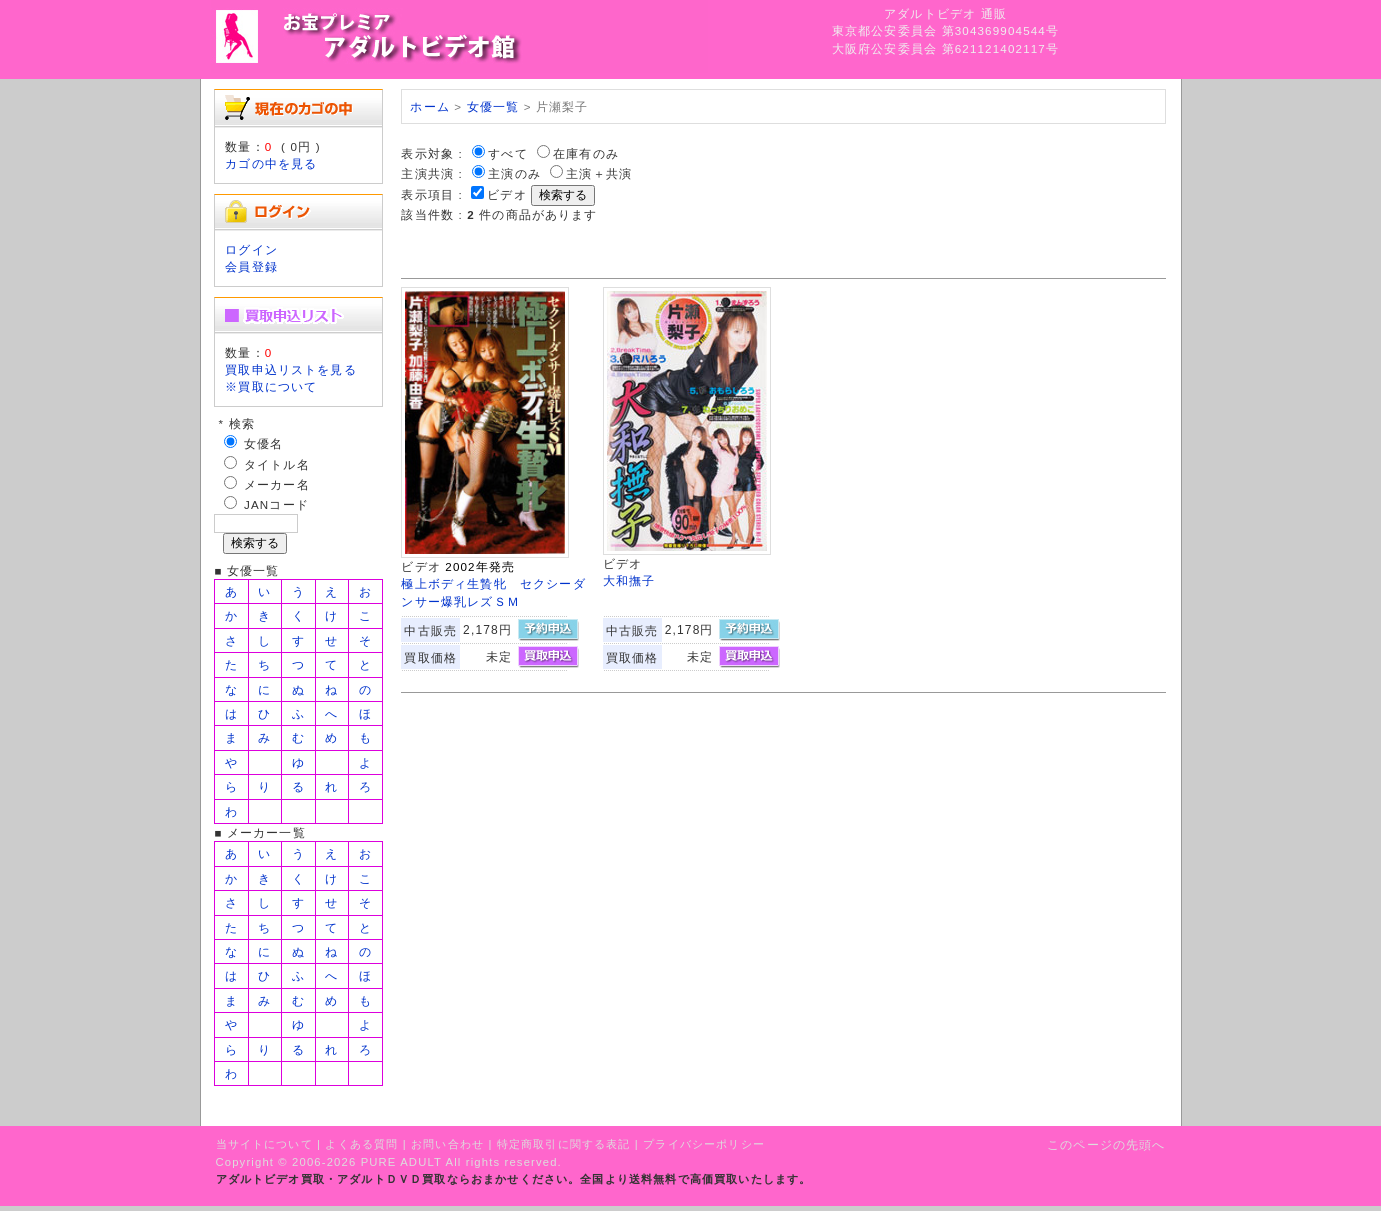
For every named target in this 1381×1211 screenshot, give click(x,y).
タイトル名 (277, 464)
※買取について (271, 386)
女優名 (263, 443)
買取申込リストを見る (291, 369)
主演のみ (514, 173)
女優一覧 (493, 106)
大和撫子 (629, 580)
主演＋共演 (599, 173)
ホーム (429, 106)
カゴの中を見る (271, 163)
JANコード (276, 504)
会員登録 (251, 266)
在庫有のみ (586, 153)
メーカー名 (277, 484)
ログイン (251, 249)
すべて (507, 153)
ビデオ (506, 194)
